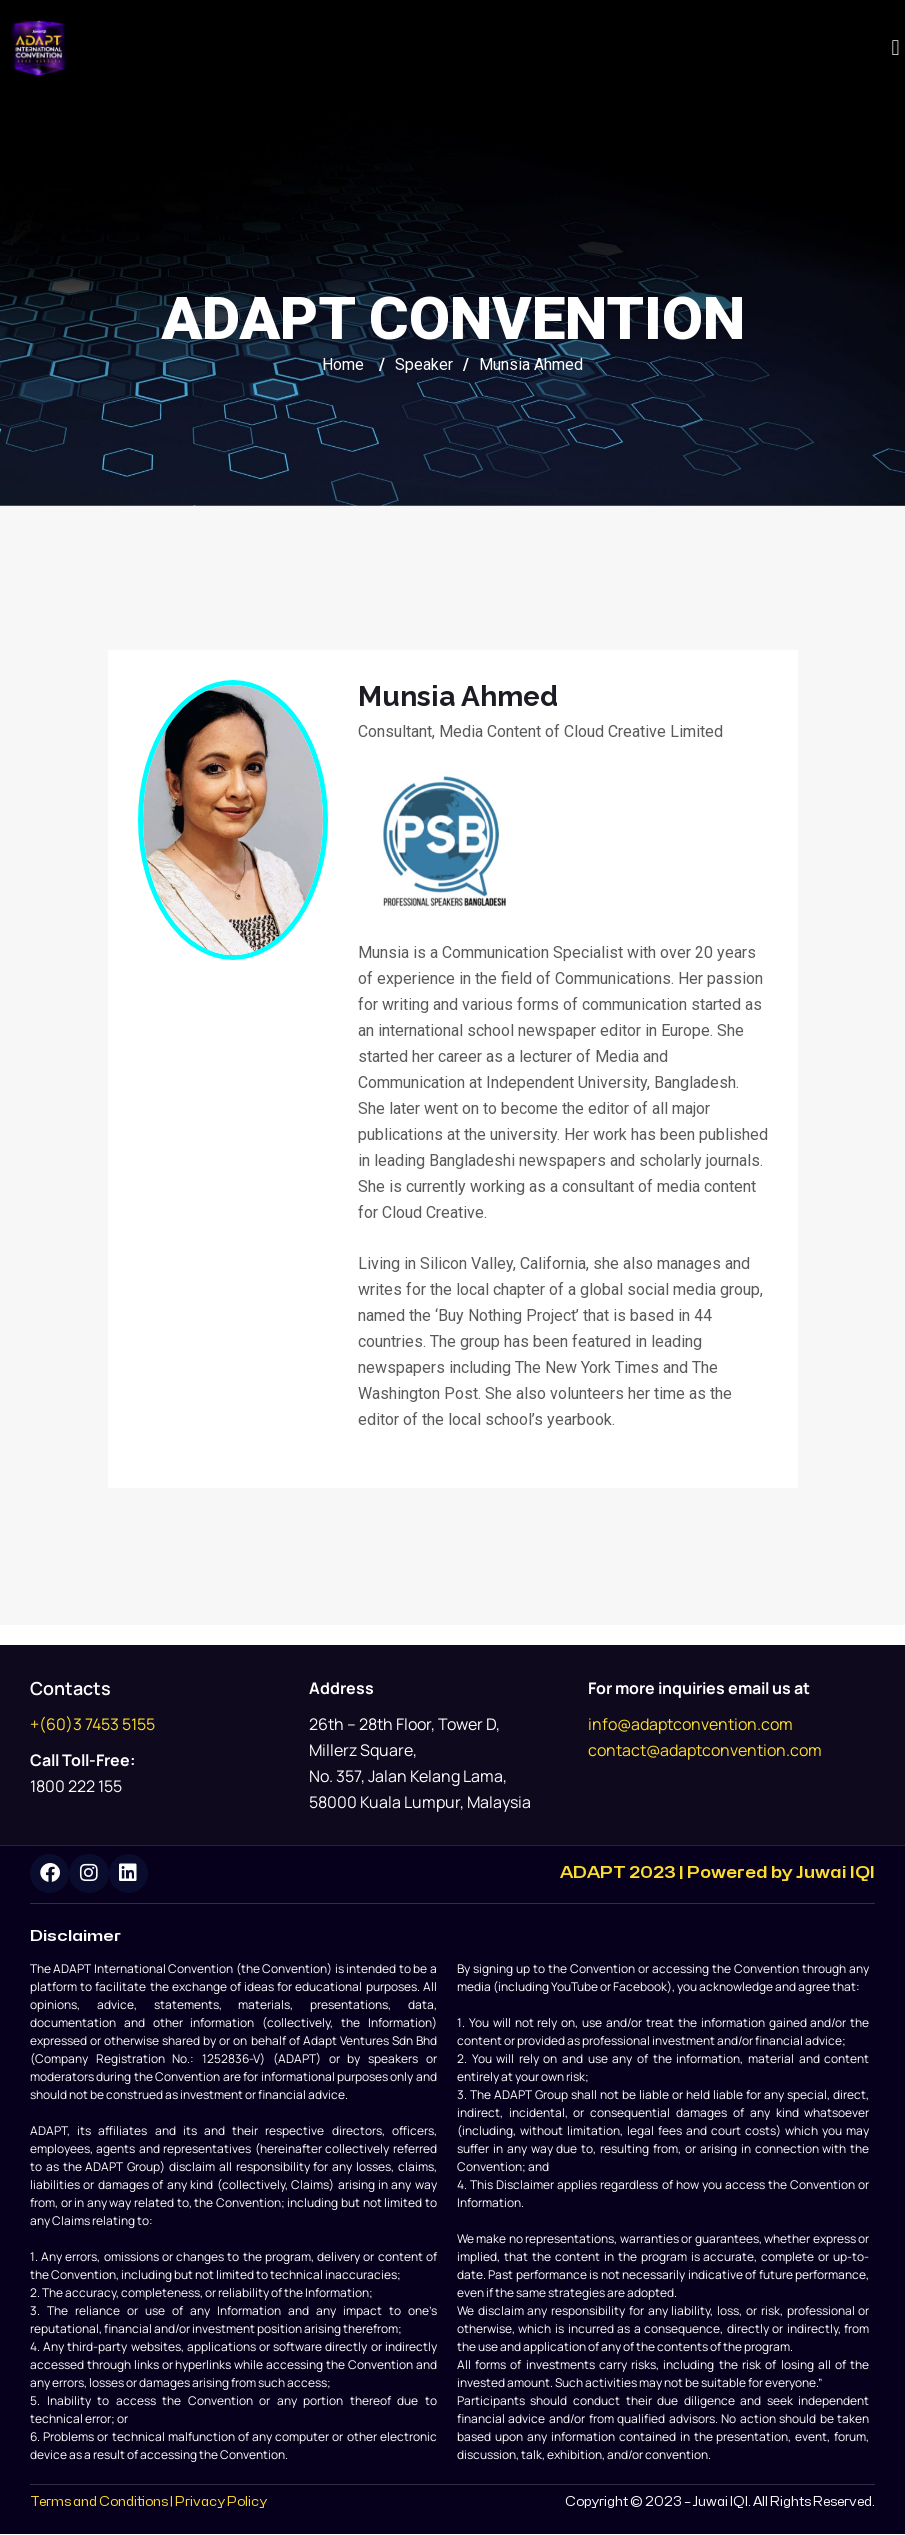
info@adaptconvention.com (690, 1724)
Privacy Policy (221, 2503)
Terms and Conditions (99, 2503)
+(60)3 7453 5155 (92, 1724)
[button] (895, 48)
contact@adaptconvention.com (705, 1750)
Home (343, 364)
